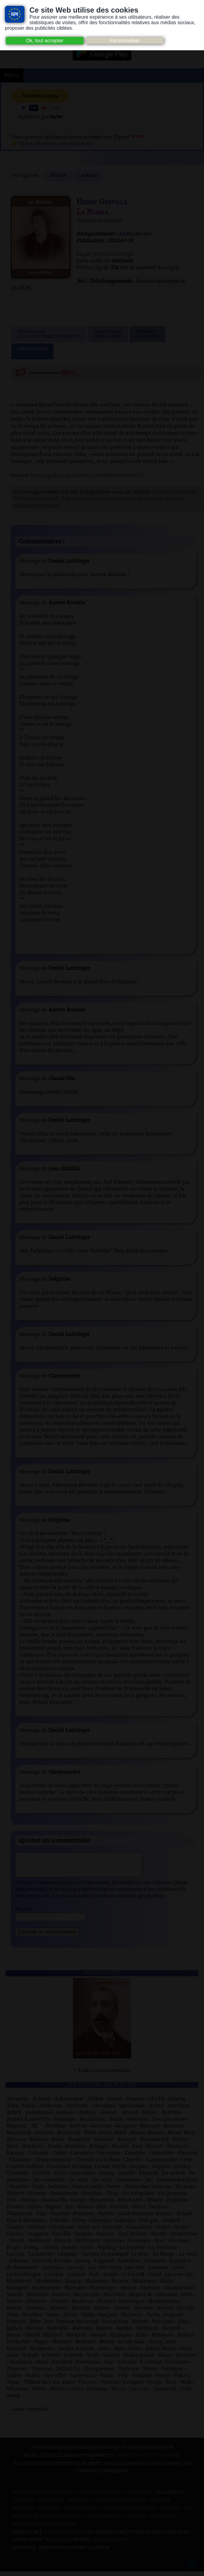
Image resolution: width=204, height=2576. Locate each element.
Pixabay (22, 2529)
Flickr (88, 2513)
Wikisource (163, 2521)
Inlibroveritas (139, 2513)
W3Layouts (57, 2544)
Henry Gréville (101, 202)
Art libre (24, 2505)
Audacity (78, 2505)
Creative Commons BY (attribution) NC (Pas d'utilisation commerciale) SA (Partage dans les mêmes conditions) (105, 499)
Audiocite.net (134, 234)
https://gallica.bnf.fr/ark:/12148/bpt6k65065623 (87, 475)
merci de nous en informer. (147, 2460)
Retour (59, 175)
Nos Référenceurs (55, 2529)
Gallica (109, 2513)
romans (89, 175)
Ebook (70, 2513)
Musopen (73, 2521)
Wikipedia (135, 2521)
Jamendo (170, 2513)
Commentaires (32, 351)
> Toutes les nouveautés (102, 2075)
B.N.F (140, 2505)
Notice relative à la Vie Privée (116, 2497)
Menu (12, 75)
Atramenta (51, 2505)
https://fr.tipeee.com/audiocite (56, 143)
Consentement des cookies (44, 2497)
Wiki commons (103, 2521)
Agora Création (110, 2544)
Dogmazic (48, 2513)
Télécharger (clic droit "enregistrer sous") (49, 334)
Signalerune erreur (147, 334)
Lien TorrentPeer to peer (108, 334)
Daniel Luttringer (113, 254)
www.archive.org (64, 2537)
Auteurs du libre (112, 2505)
